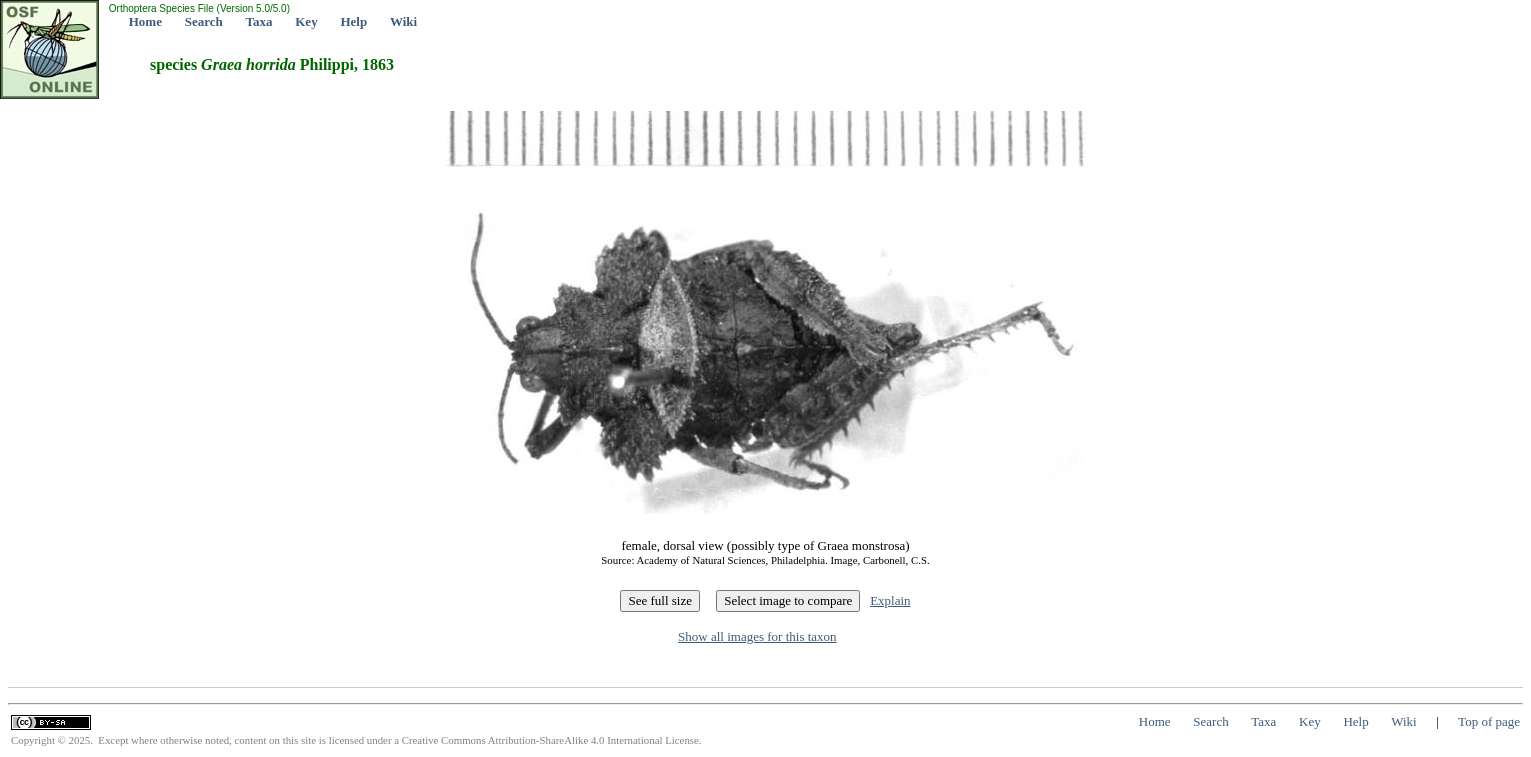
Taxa (259, 21)
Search (204, 21)
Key (306, 21)
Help (353, 21)
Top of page (1489, 721)
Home (145, 21)
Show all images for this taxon (757, 636)
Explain (890, 600)
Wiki (403, 21)
